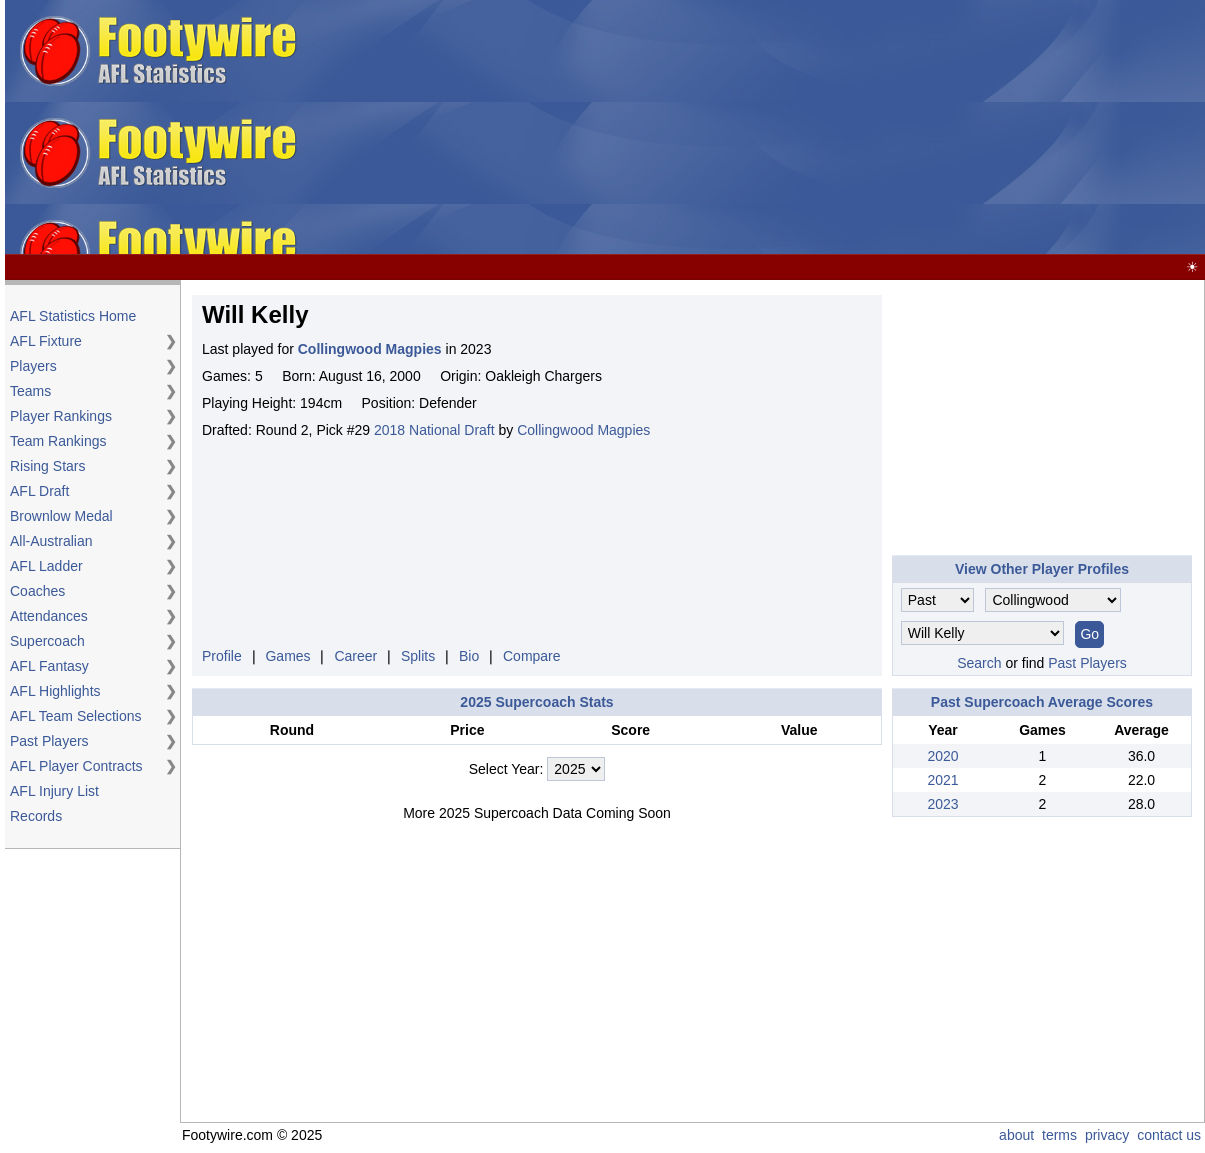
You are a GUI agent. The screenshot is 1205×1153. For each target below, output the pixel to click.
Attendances (49, 616)
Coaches (37, 591)
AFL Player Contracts (76, 766)
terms (1059, 1135)
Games (287, 656)
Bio (469, 656)
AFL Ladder (46, 566)
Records (36, 816)
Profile (222, 656)
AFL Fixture (46, 341)
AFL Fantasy (49, 666)
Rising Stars (47, 466)
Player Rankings (61, 416)
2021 (942, 780)
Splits (418, 656)
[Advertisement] (754, 128)
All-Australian (51, 541)
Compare (532, 656)
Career (355, 656)
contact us (1169, 1135)
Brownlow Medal (61, 516)
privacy (1107, 1135)
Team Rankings (58, 441)
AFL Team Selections (76, 716)
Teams (30, 391)
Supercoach (47, 641)
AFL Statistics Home (73, 316)
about (1016, 1135)
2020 (942, 756)
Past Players (49, 741)
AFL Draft (39, 491)
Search (979, 663)
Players (33, 366)
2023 (942, 804)
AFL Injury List (54, 791)
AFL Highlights (55, 691)
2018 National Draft (434, 430)
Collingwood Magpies (583, 430)
